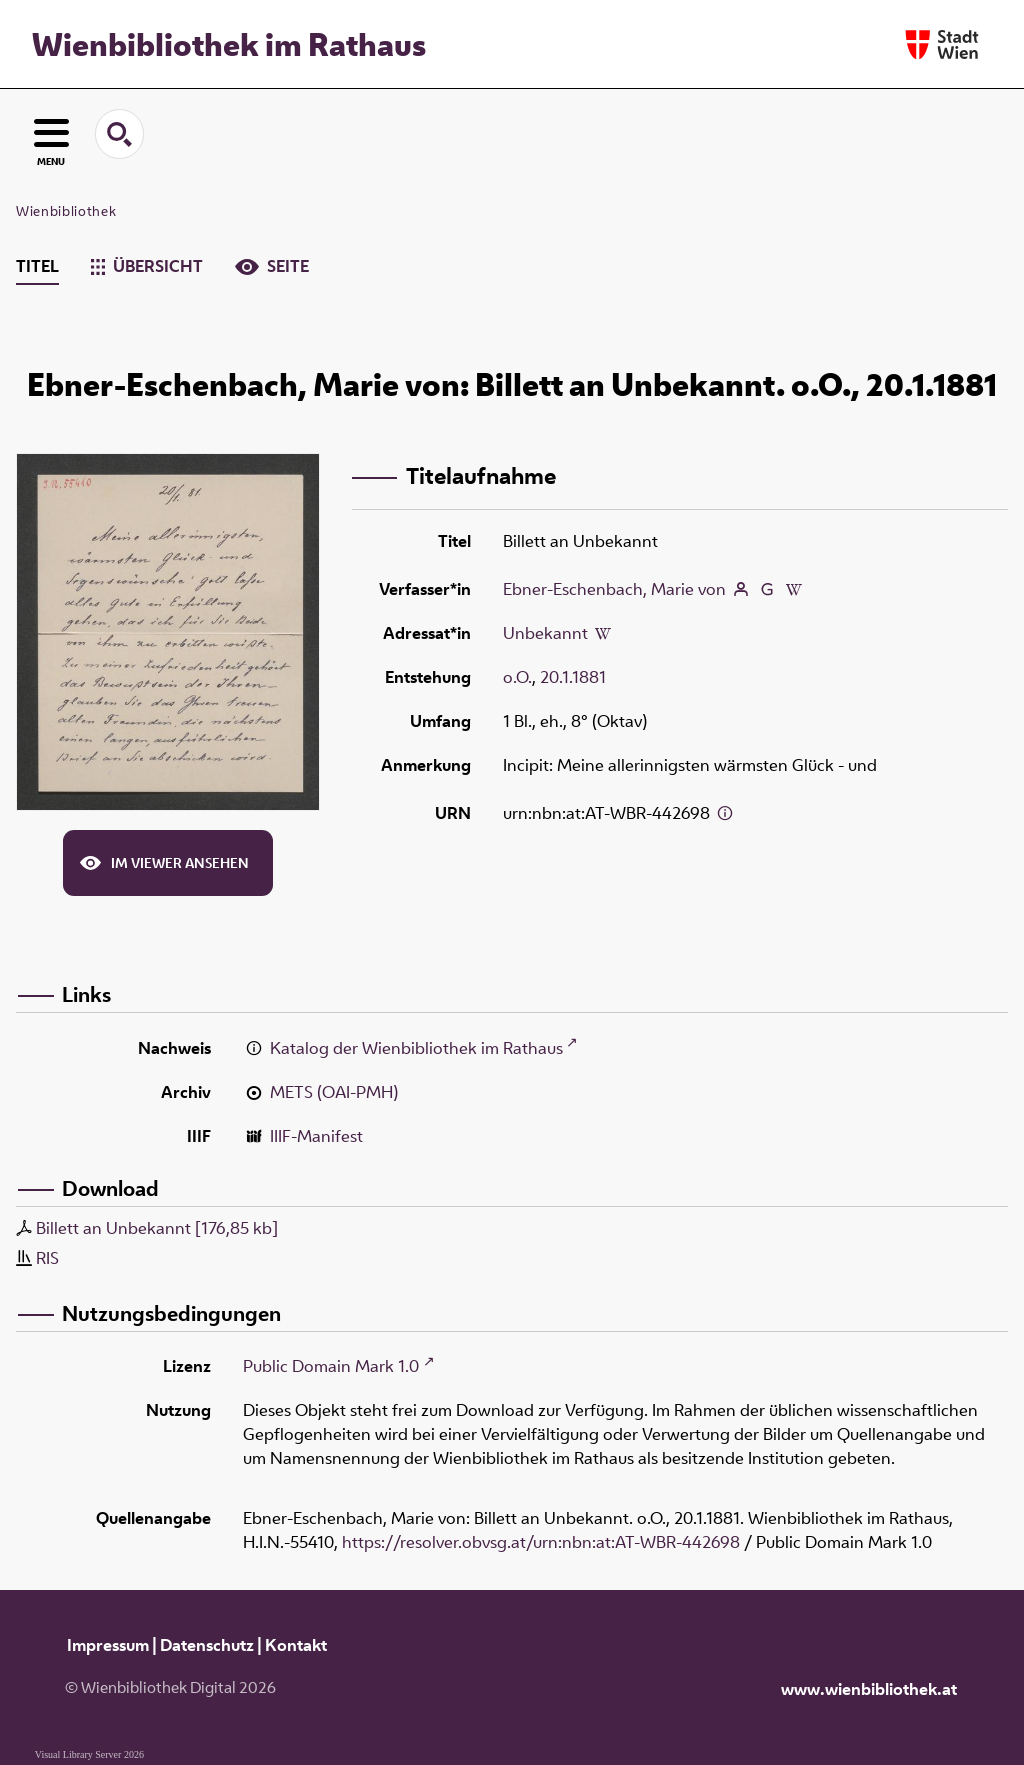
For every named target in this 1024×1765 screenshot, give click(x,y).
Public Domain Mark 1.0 (331, 1366)
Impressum (108, 1645)
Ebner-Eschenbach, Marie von (614, 589)
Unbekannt (545, 633)
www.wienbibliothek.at (869, 1689)
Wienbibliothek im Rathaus (229, 44)
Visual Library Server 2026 (89, 1754)
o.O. (517, 677)
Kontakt (296, 1645)
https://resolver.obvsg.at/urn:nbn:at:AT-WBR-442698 (541, 1542)
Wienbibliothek (66, 211)
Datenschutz (207, 1645)
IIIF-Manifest (316, 1136)
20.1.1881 (573, 677)
